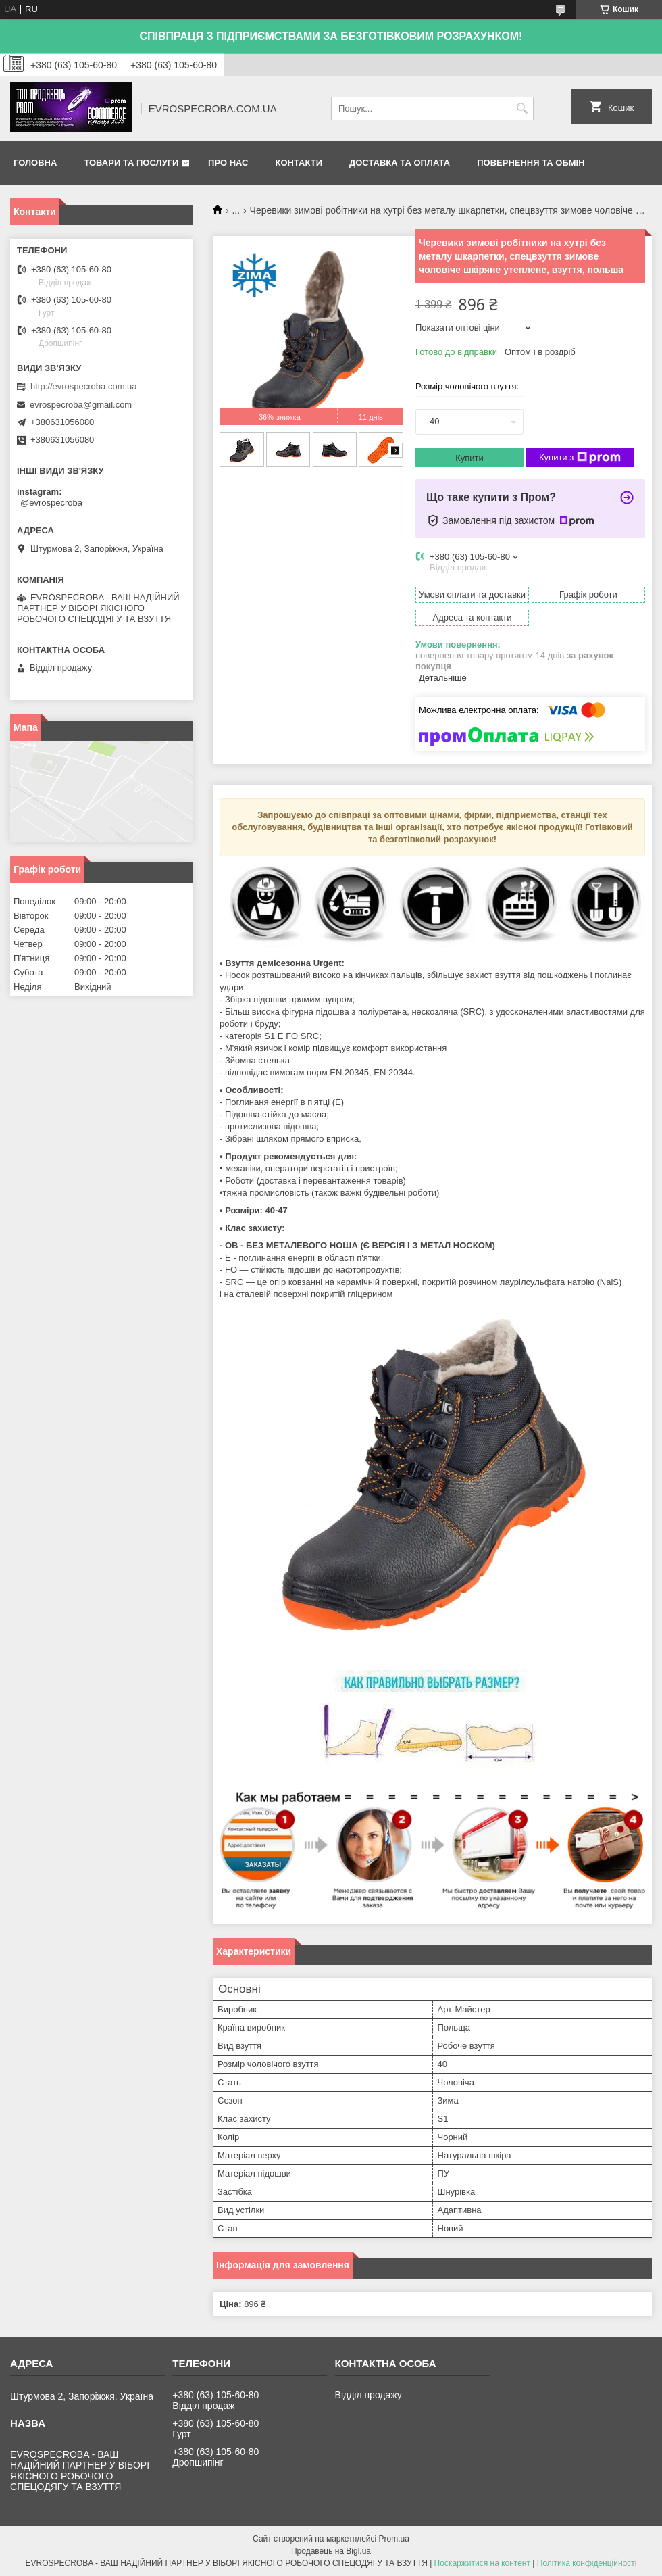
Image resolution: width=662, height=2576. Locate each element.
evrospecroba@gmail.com (81, 404)
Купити (469, 458)
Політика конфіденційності (587, 2563)
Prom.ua (394, 2539)
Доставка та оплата (399, 162)
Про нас (228, 162)
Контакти (299, 162)
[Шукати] (522, 108)
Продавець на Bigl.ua (331, 2551)
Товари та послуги (131, 162)
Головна (35, 162)
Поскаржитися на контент (482, 2563)
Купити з (580, 458)
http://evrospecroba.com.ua (83, 386)
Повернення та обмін (530, 162)
